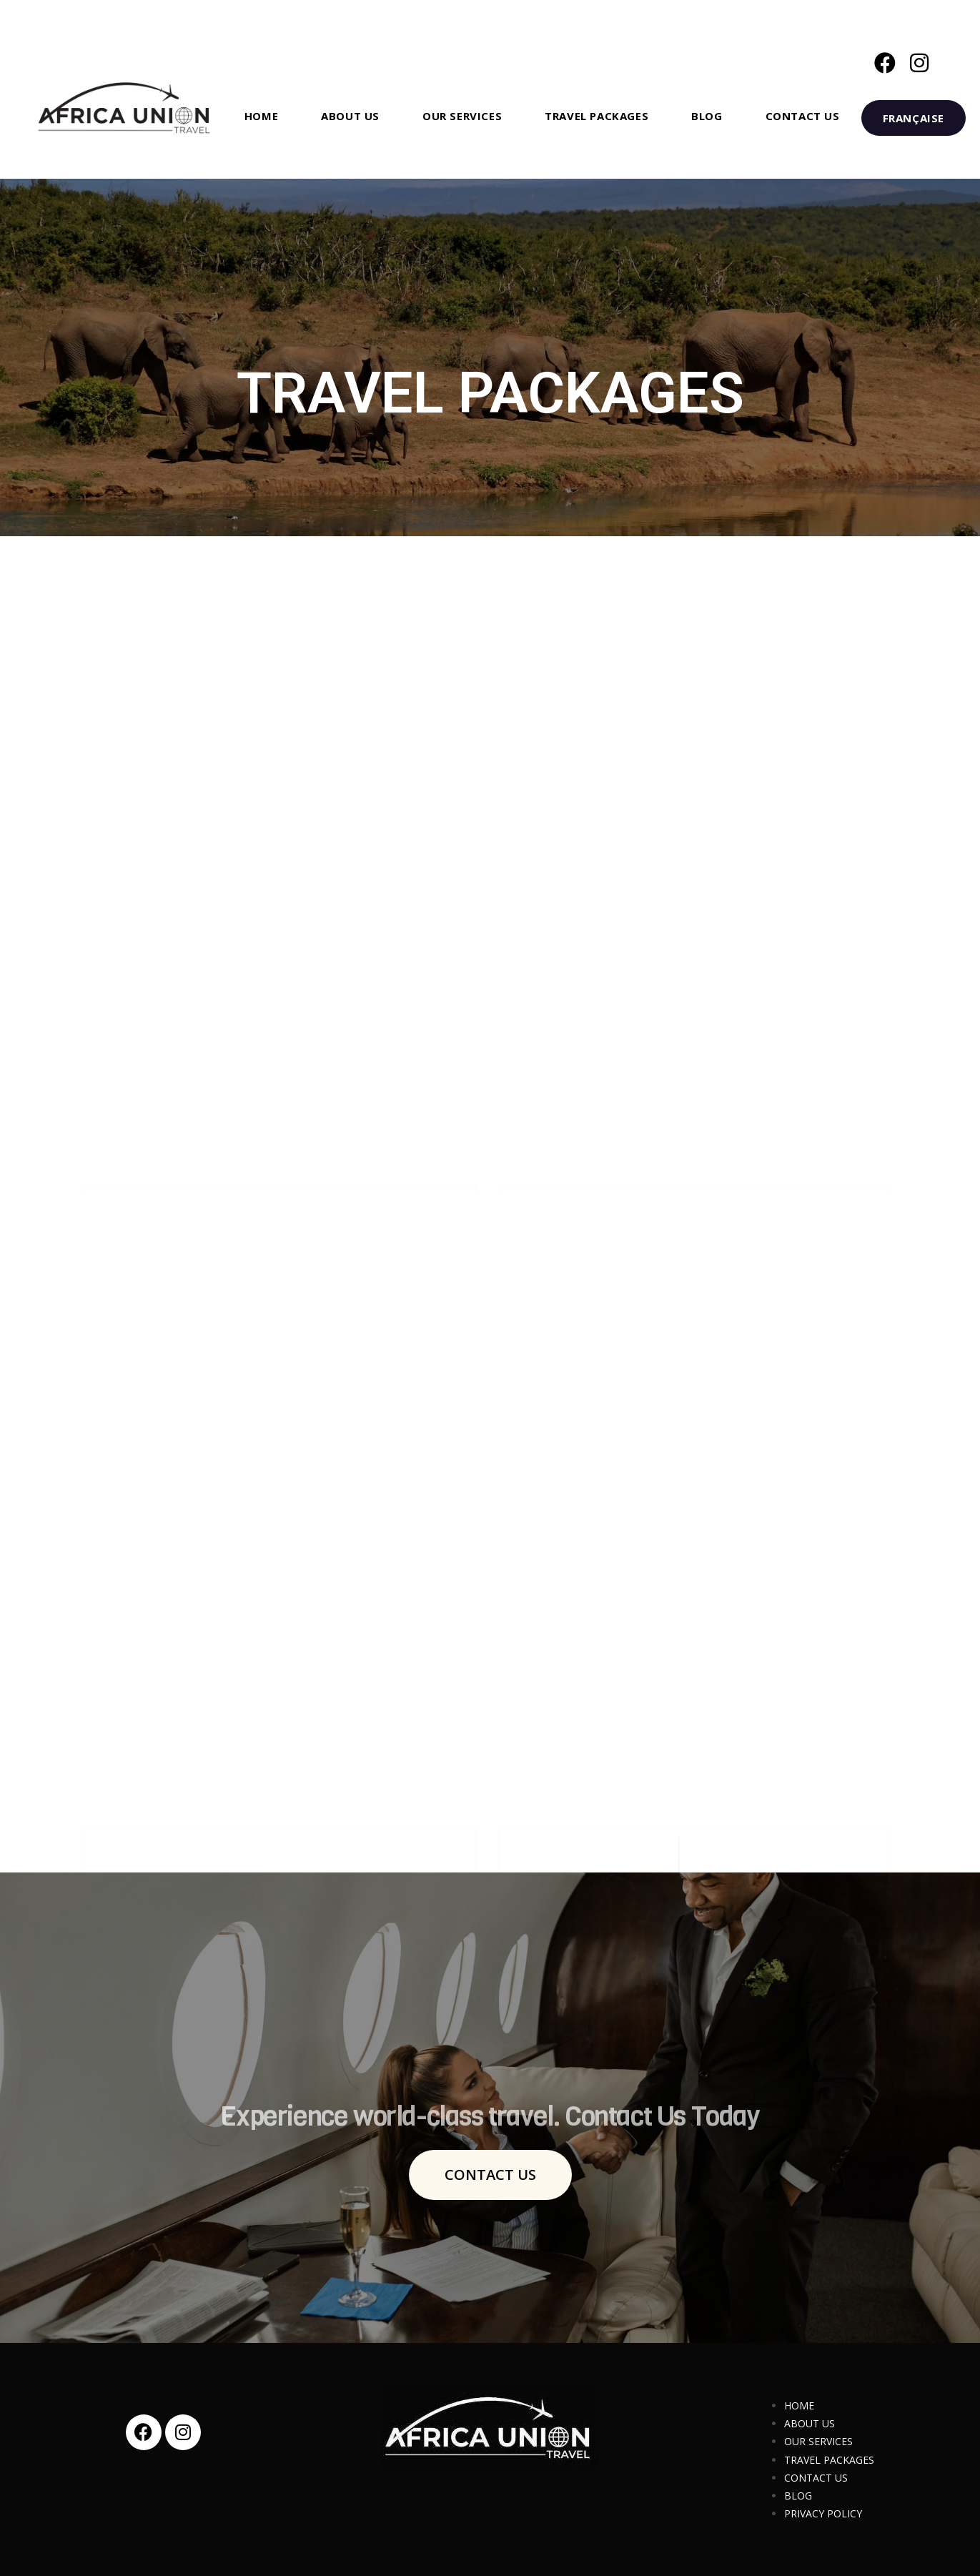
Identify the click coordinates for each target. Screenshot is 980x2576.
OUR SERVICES (818, 2441)
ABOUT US (809, 2423)
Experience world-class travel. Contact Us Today (489, 2140)
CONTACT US (816, 2477)
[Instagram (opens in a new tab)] (919, 63)
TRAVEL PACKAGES (829, 2460)
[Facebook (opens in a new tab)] (885, 63)
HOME (799, 2405)
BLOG (798, 2495)
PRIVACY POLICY (823, 2513)
